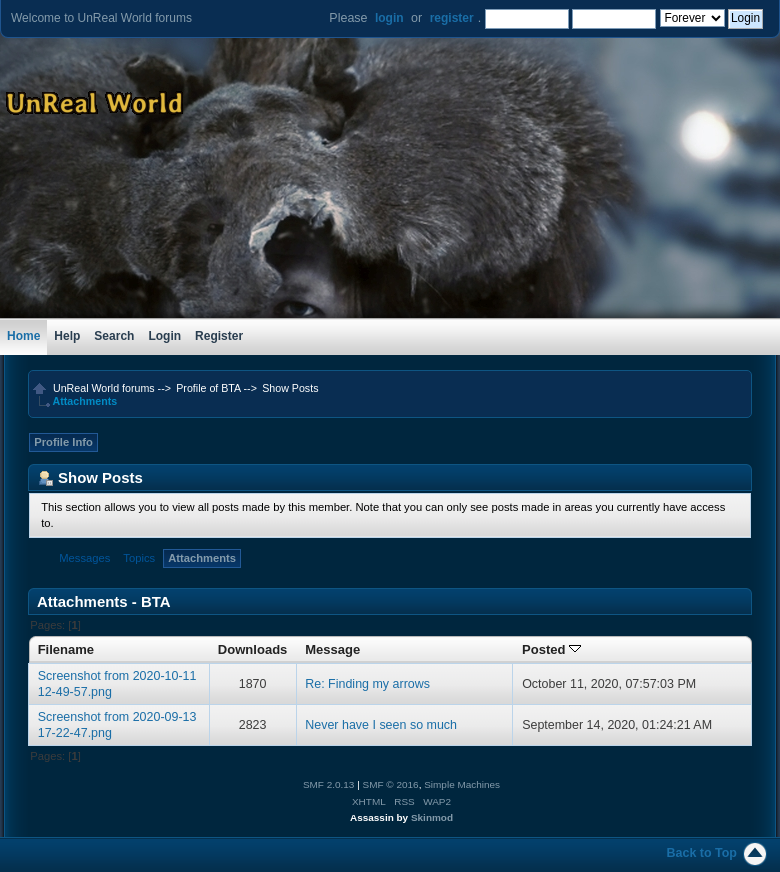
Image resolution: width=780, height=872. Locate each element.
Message (332, 649)
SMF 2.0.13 (329, 784)
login (389, 18)
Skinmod (432, 817)
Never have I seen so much (381, 725)
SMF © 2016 (391, 784)
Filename (66, 649)
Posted (551, 649)
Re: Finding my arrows (367, 684)
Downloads (253, 649)
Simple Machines (462, 784)
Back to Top (702, 853)
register (452, 18)
